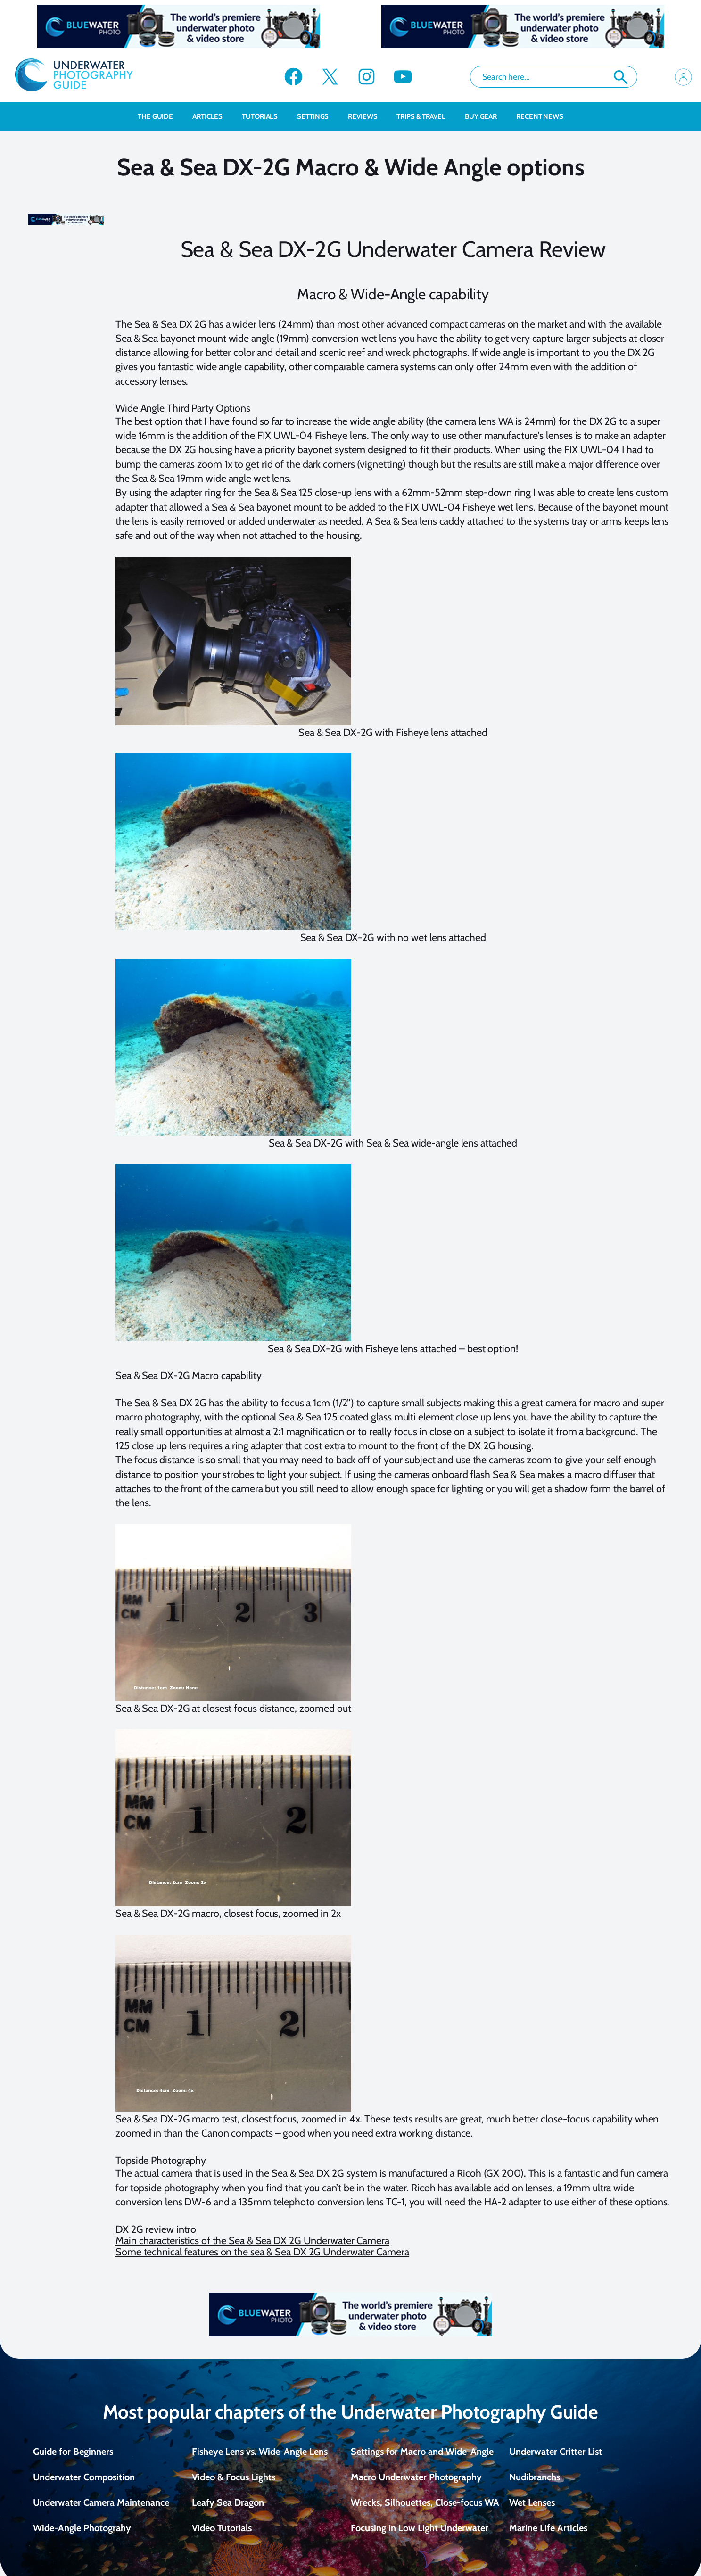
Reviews (367, 116)
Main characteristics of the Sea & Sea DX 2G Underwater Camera (252, 2240)
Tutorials (265, 116)
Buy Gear (486, 116)
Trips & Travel (425, 116)
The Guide (160, 116)
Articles (212, 116)
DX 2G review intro (155, 2229)
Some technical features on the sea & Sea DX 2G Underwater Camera (262, 2252)
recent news (539, 116)
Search (620, 77)
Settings (317, 116)
